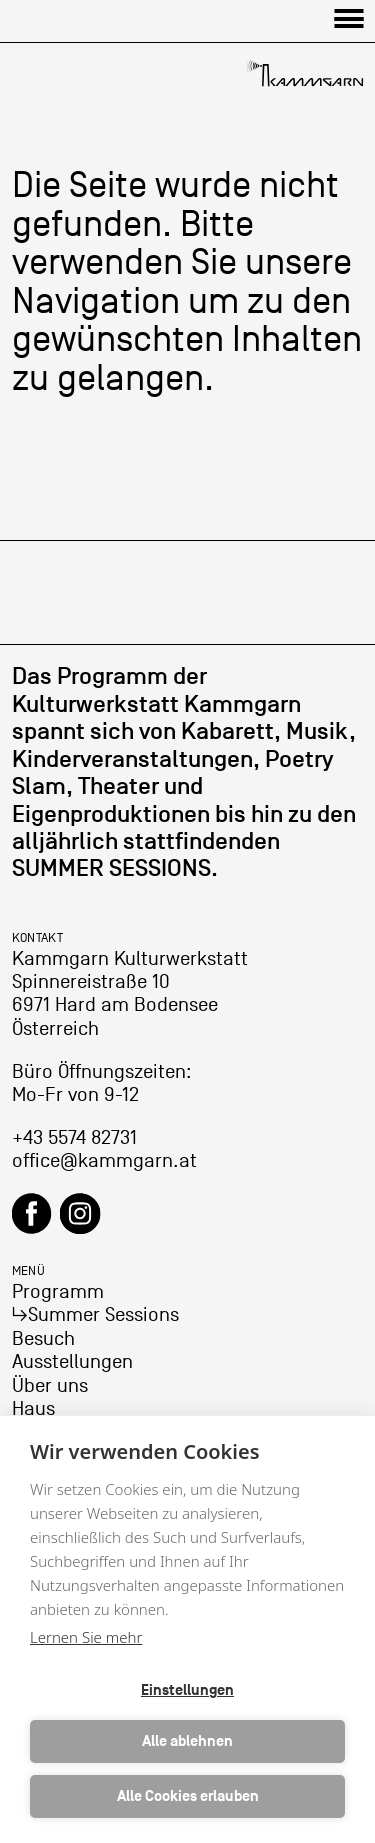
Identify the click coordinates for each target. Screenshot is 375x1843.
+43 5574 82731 (74, 1138)
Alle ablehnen (187, 1741)
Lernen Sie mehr (86, 1637)
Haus (33, 1409)
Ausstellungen (72, 1362)
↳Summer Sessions (95, 1315)
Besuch (43, 1339)
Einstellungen (187, 1690)
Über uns (50, 1386)
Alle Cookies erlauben (188, 1796)
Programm (58, 1292)
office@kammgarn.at (104, 1161)
